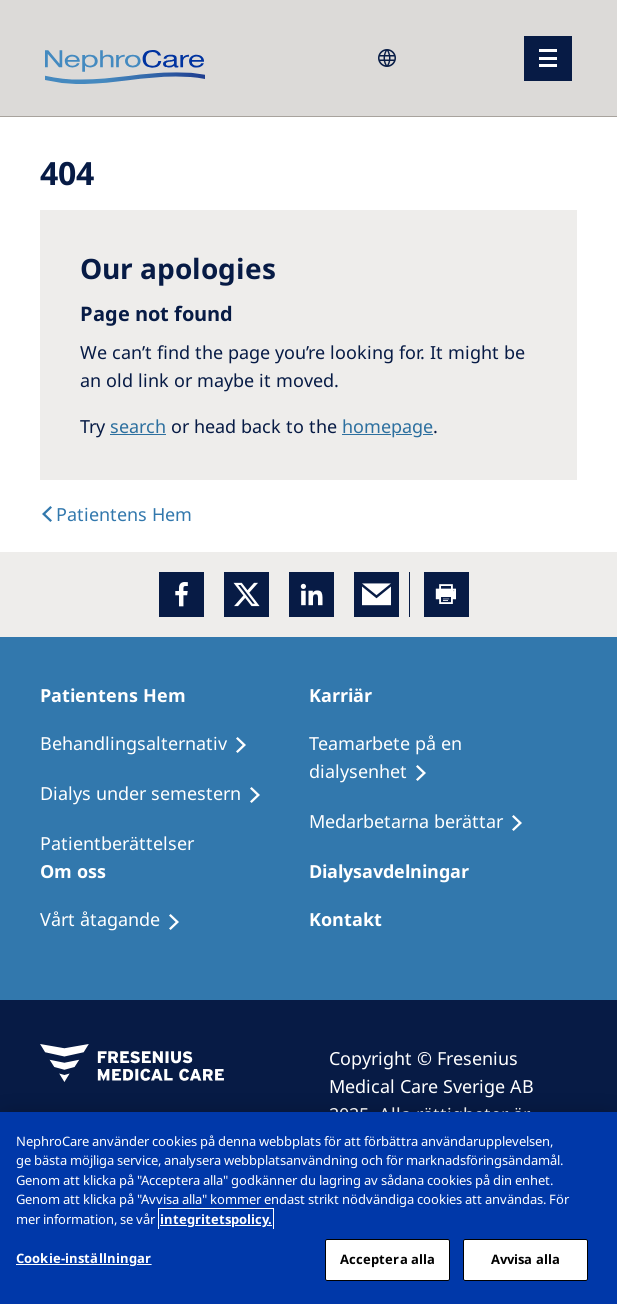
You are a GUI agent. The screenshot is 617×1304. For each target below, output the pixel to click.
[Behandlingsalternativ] (153, 744)
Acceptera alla (388, 1259)
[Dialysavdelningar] (398, 871)
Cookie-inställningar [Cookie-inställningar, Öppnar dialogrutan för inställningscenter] (84, 1258)
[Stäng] (585, 1144)
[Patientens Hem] (122, 695)
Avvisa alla (525, 1259)
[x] (246, 594)
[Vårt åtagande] (119, 920)
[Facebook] (181, 594)
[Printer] (446, 594)
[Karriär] (349, 695)
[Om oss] (82, 871)
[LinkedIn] (311, 594)
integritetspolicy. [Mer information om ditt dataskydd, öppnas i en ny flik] (216, 1219)
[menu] (548, 58)
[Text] (116, 514)
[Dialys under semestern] (160, 794)
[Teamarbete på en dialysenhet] (443, 758)
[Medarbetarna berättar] (425, 822)
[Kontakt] (354, 919)
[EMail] (376, 594)
